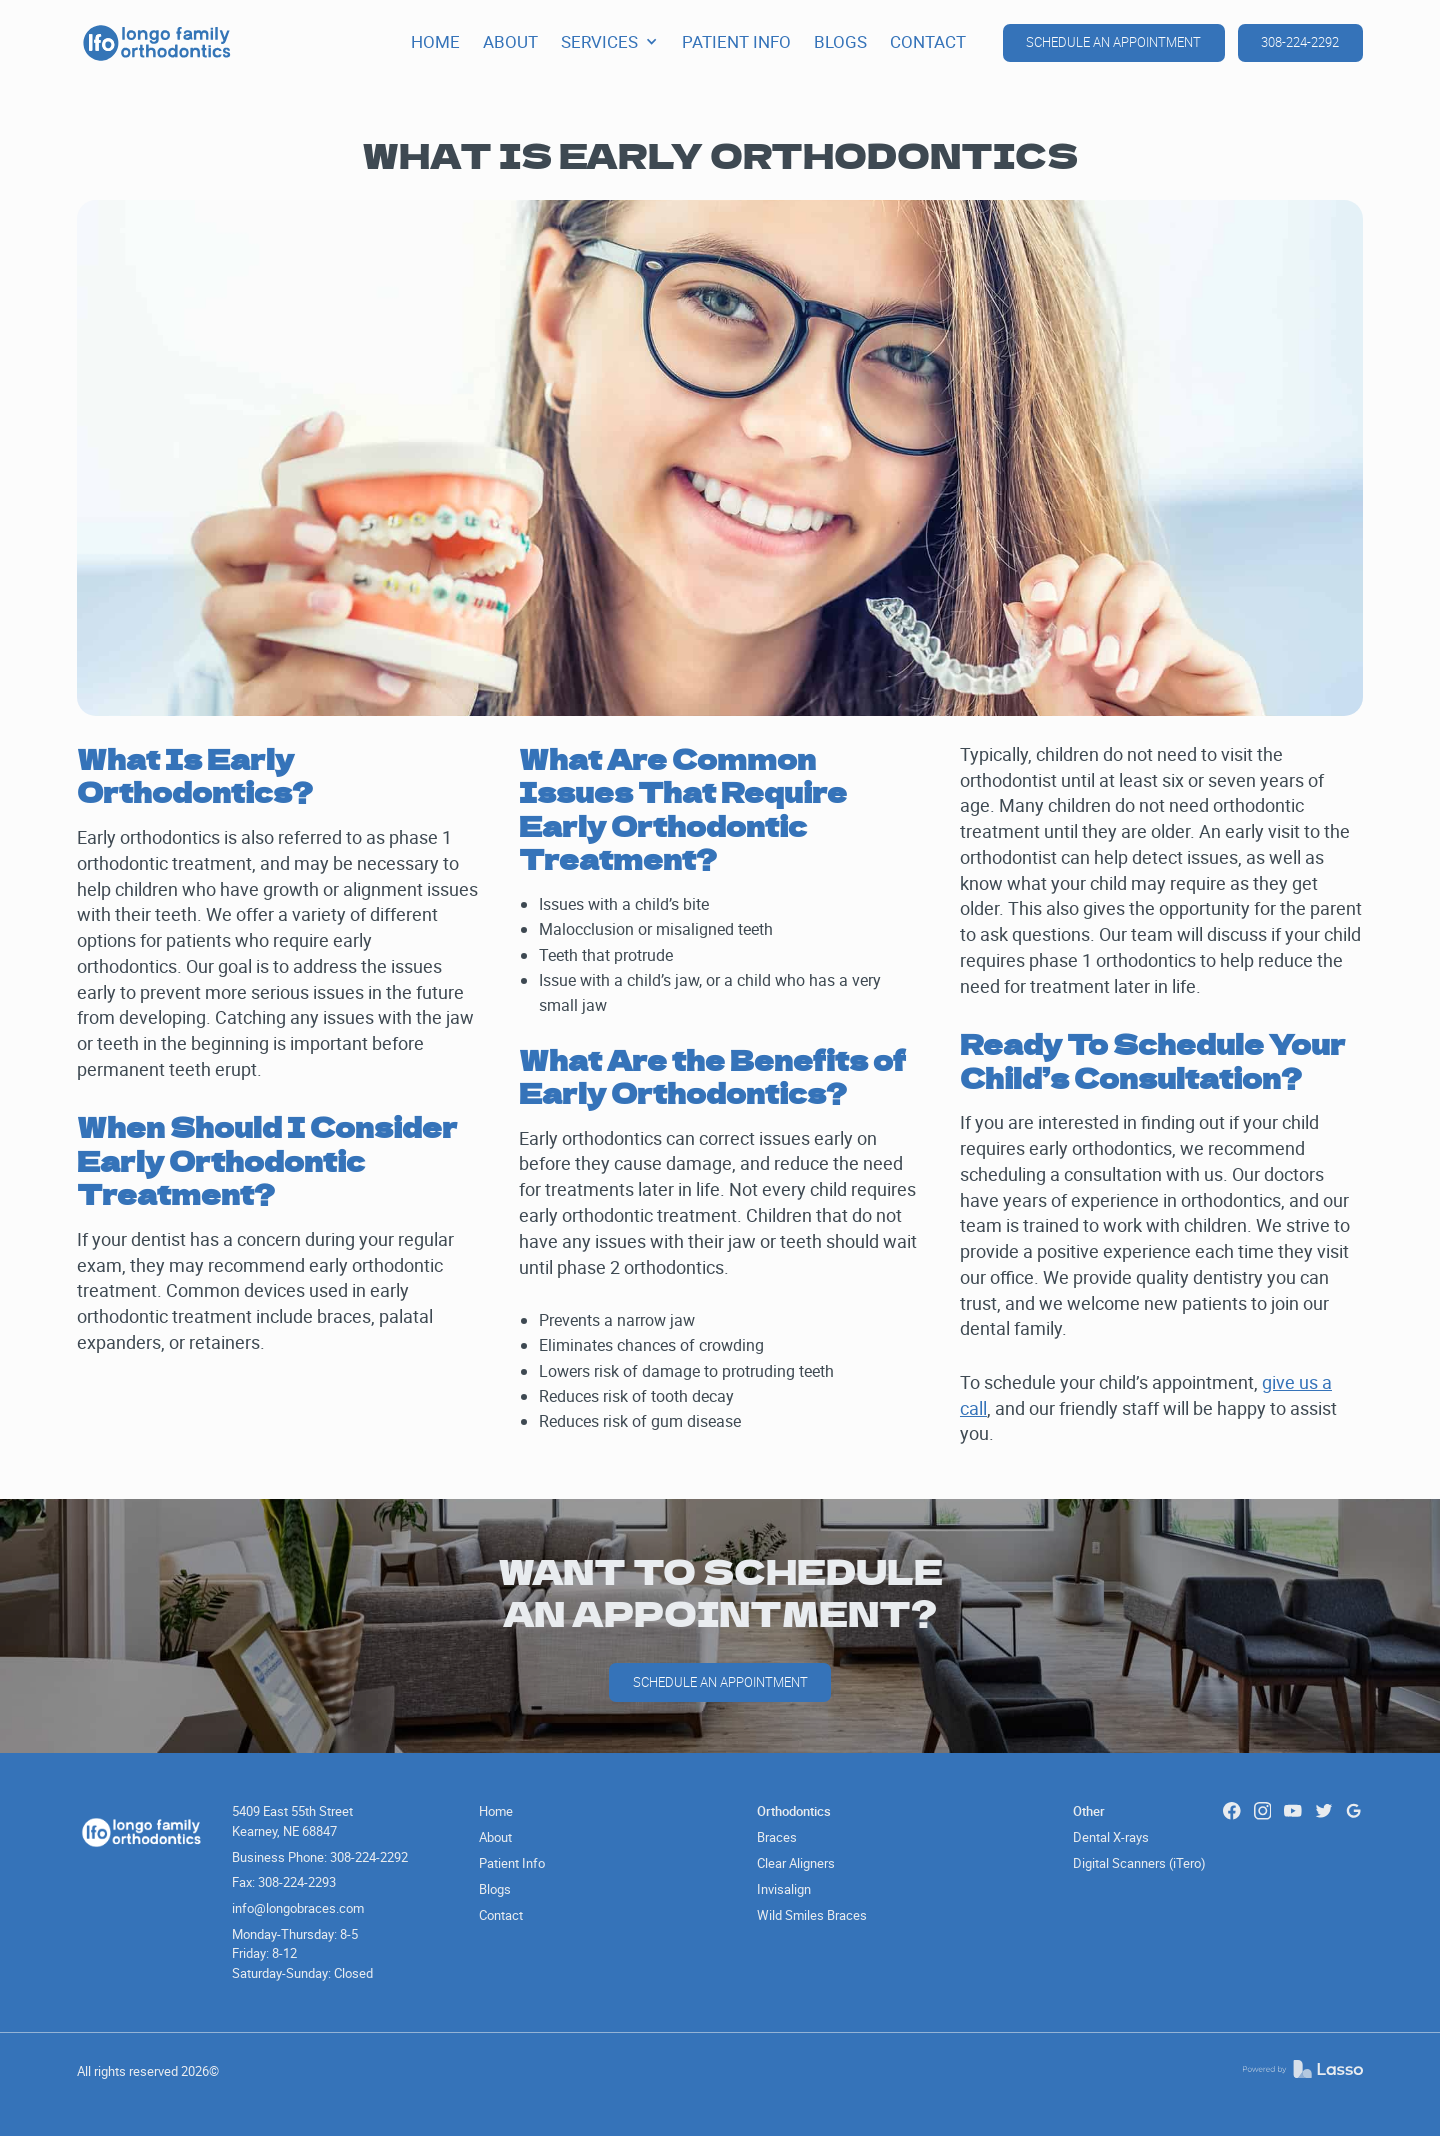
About (495, 1837)
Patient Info (512, 1863)
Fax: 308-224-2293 (284, 1882)
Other (1089, 1811)
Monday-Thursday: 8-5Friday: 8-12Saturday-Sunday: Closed (302, 1953)
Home (496, 1811)
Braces (777, 1837)
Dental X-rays (1111, 1837)
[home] (157, 43)
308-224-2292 (1300, 42)
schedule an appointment (1113, 42)
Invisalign (784, 1889)
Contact (501, 1915)
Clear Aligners (796, 1863)
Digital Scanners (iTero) (1139, 1863)
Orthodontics (794, 1811)
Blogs (495, 1889)
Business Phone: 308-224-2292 (320, 1857)
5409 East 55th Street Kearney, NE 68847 (292, 1820)
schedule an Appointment (720, 1682)
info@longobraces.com (298, 1908)
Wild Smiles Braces (812, 1915)
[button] (609, 42)
